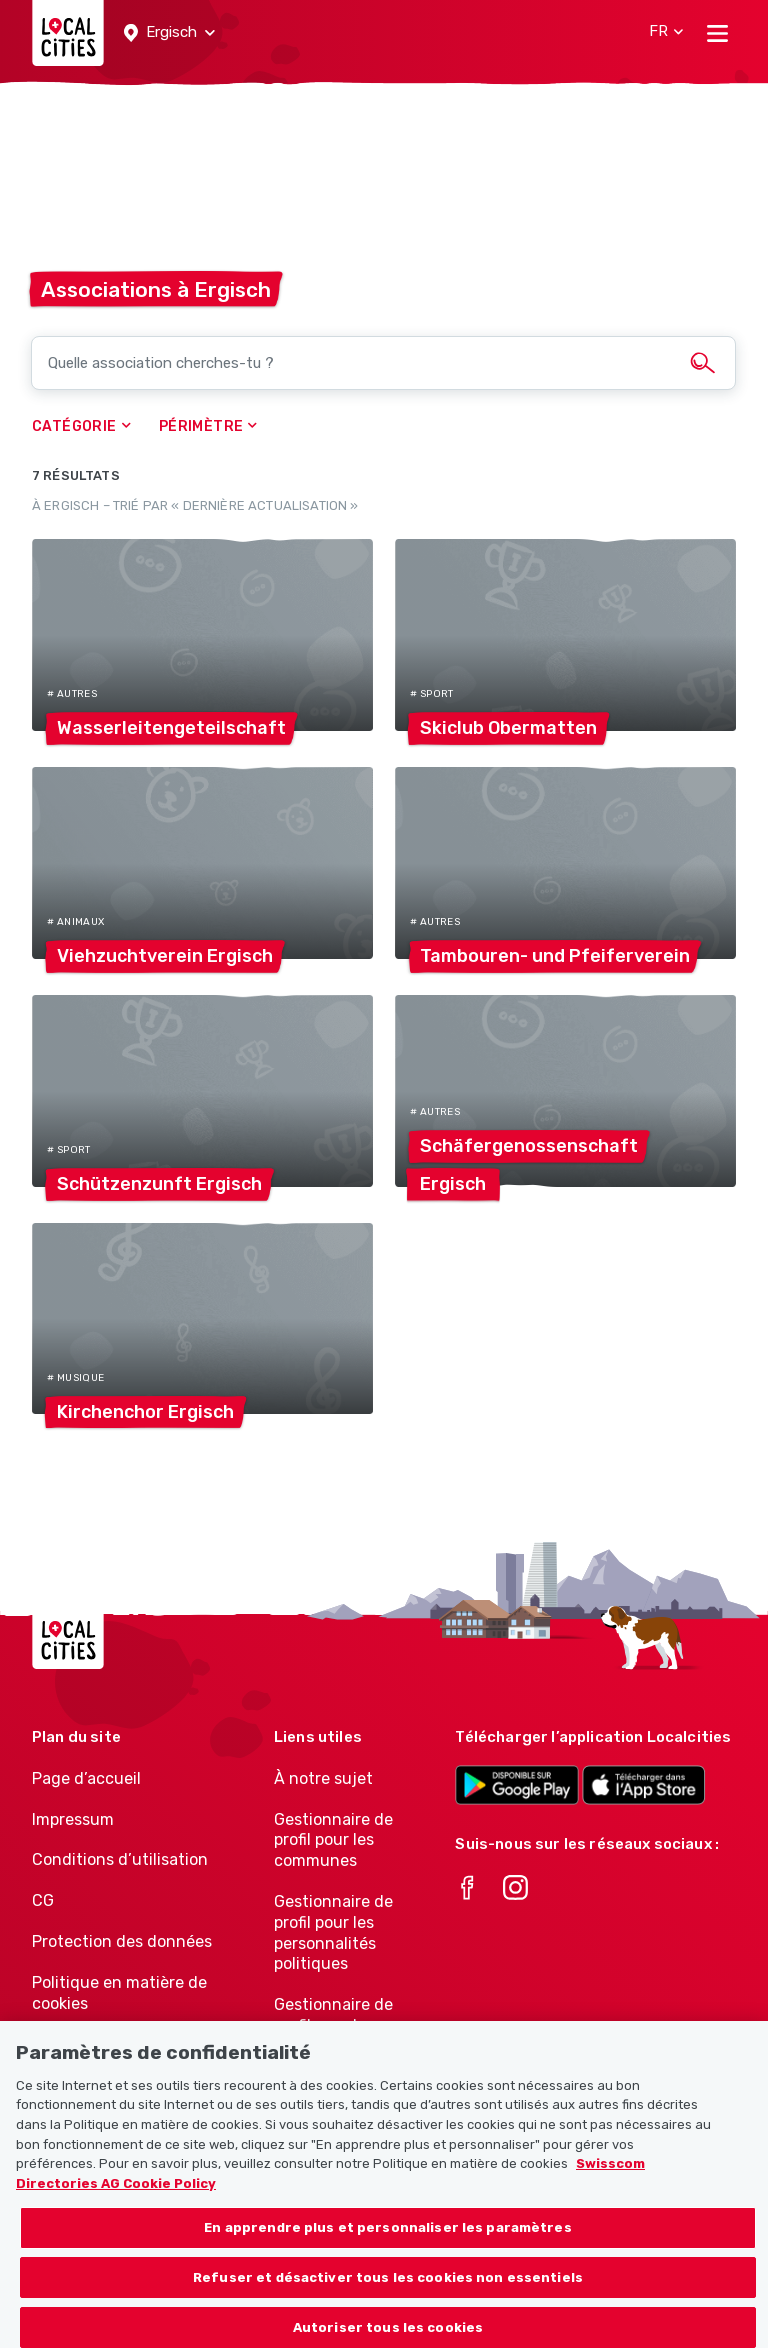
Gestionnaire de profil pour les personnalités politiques (333, 1932)
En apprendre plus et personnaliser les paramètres (387, 2244)
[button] (169, 33)
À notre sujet (323, 1778)
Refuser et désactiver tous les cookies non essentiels (388, 2294)
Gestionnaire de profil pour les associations (333, 2025)
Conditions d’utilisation (120, 1859)
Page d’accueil (86, 1778)
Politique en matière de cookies (119, 1993)
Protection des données (122, 1941)
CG (43, 1900)
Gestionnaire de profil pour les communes (333, 1840)
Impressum (73, 1819)
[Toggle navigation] (717, 33)
